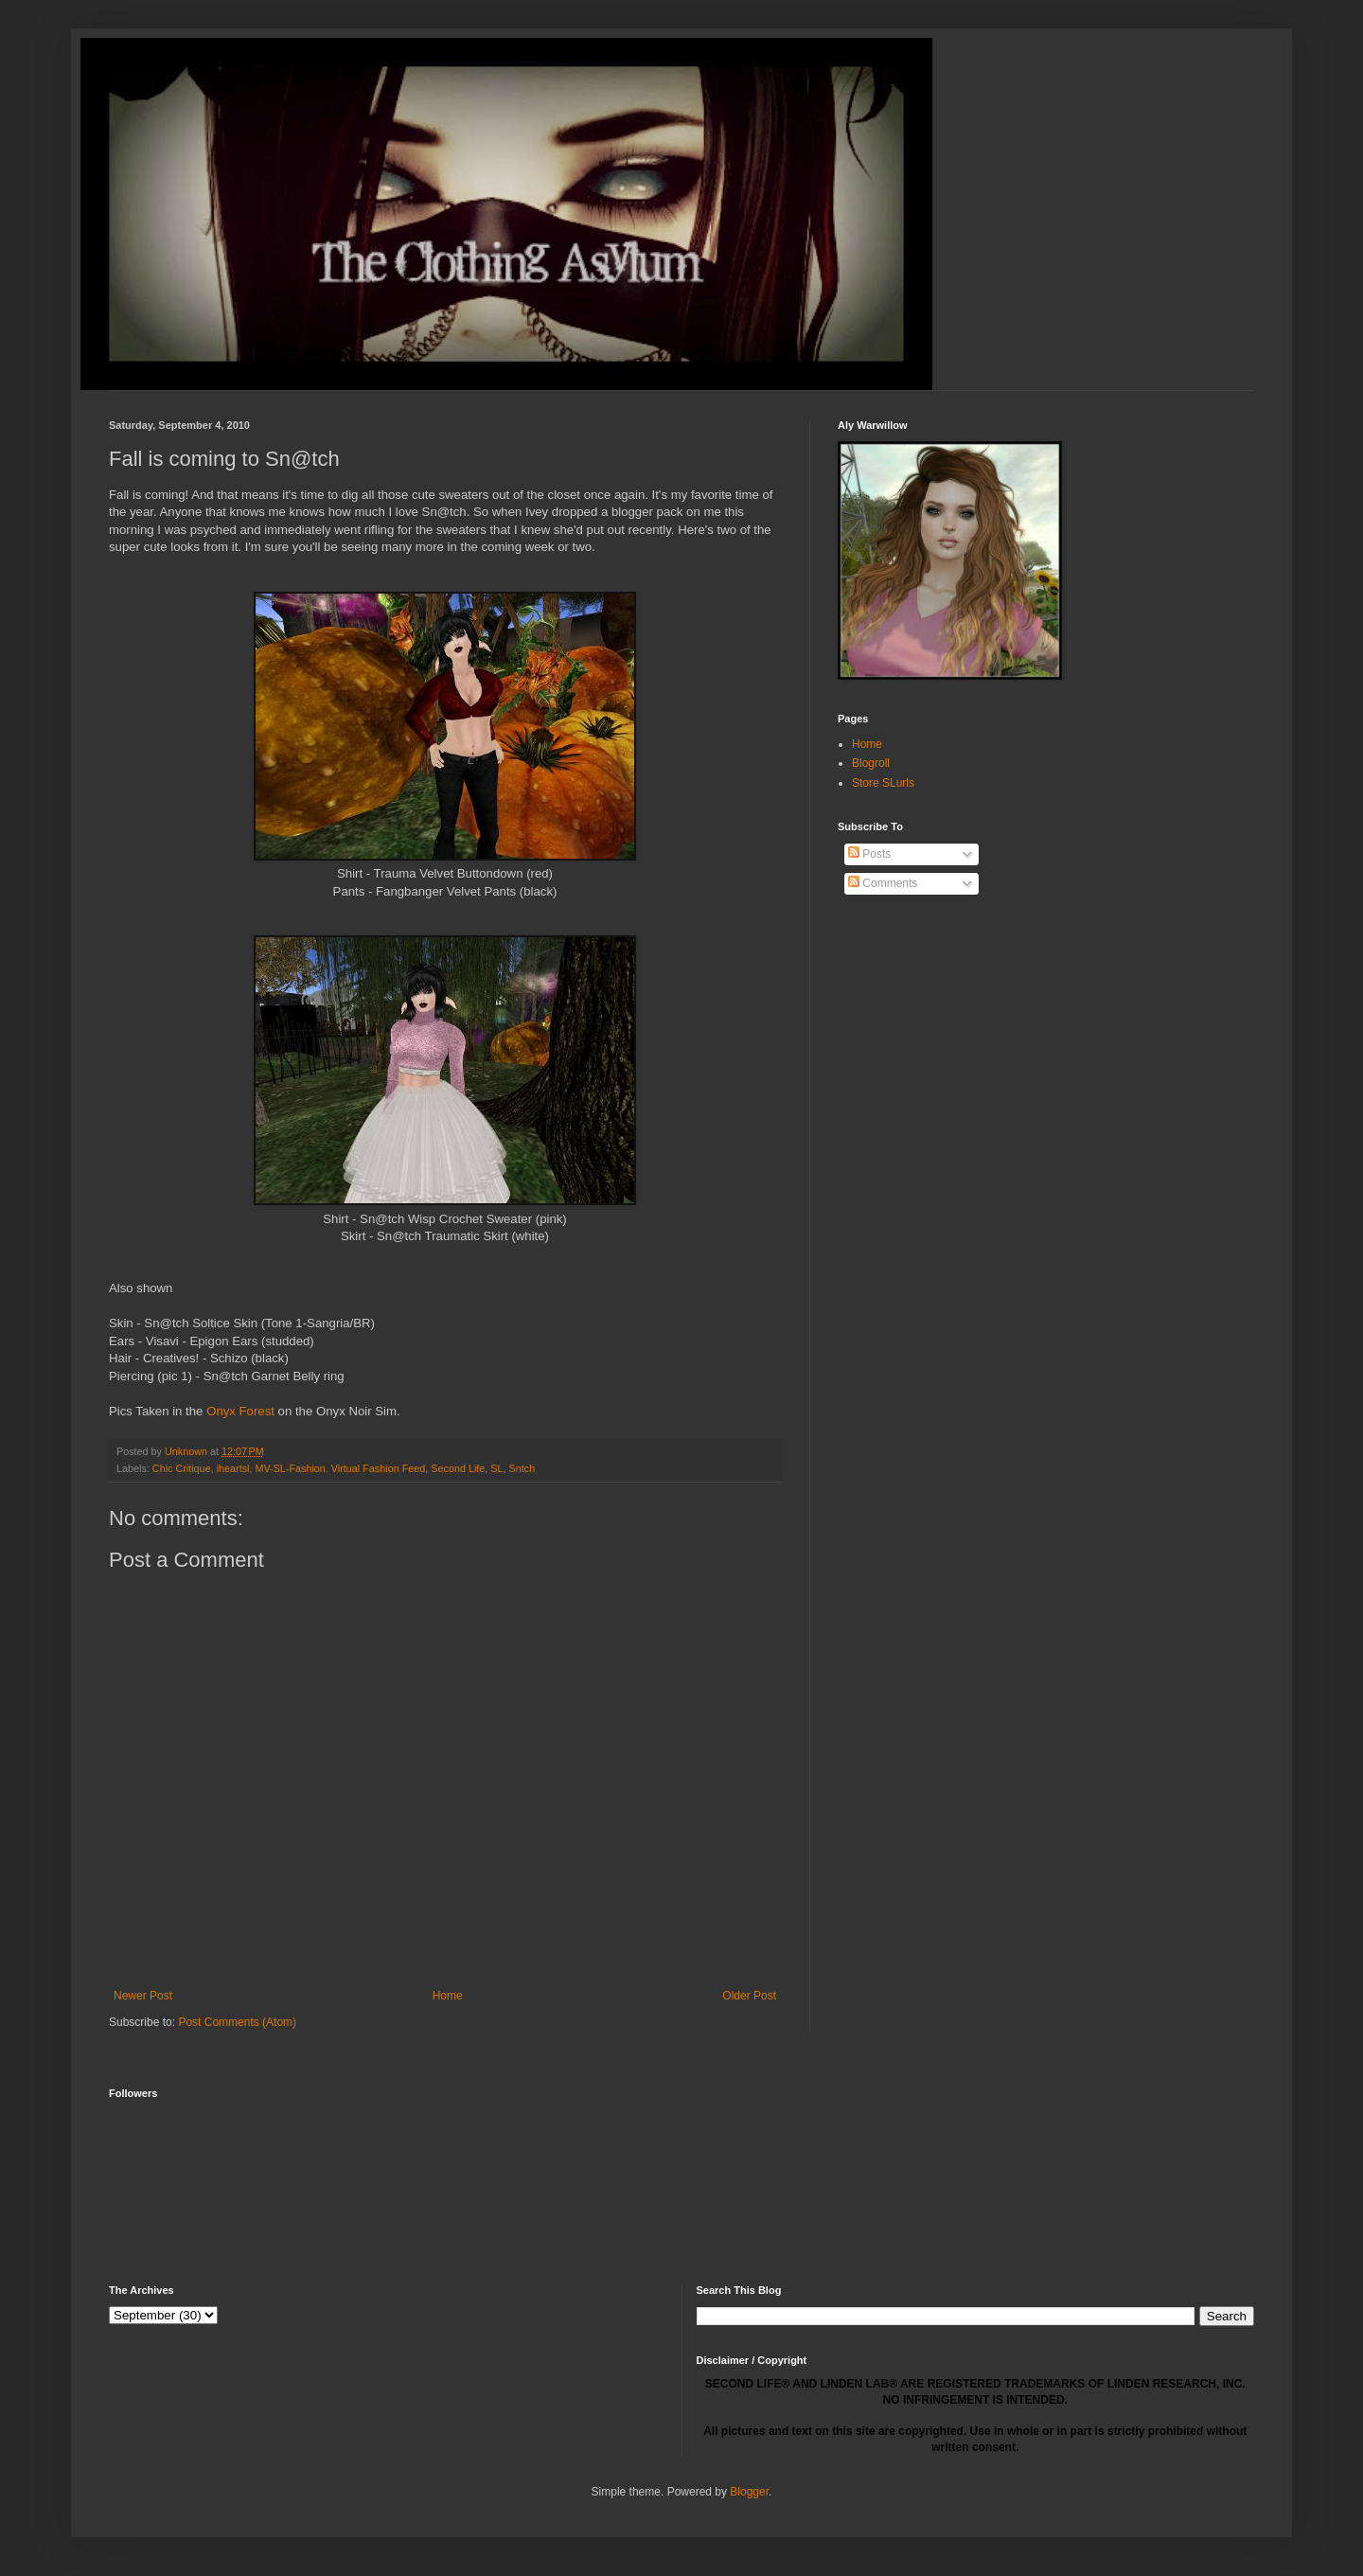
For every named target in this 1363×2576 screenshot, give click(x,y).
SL (496, 1468)
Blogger (749, 2491)
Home (448, 1995)
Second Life (458, 1468)
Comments (882, 883)
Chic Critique (181, 1468)
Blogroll (871, 763)
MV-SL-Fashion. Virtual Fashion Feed (340, 1468)
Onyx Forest (240, 1411)
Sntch (522, 1468)
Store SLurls (883, 783)
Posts (869, 854)
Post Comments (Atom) (237, 2022)
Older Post (749, 1995)
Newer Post (143, 1995)
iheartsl (233, 1468)
